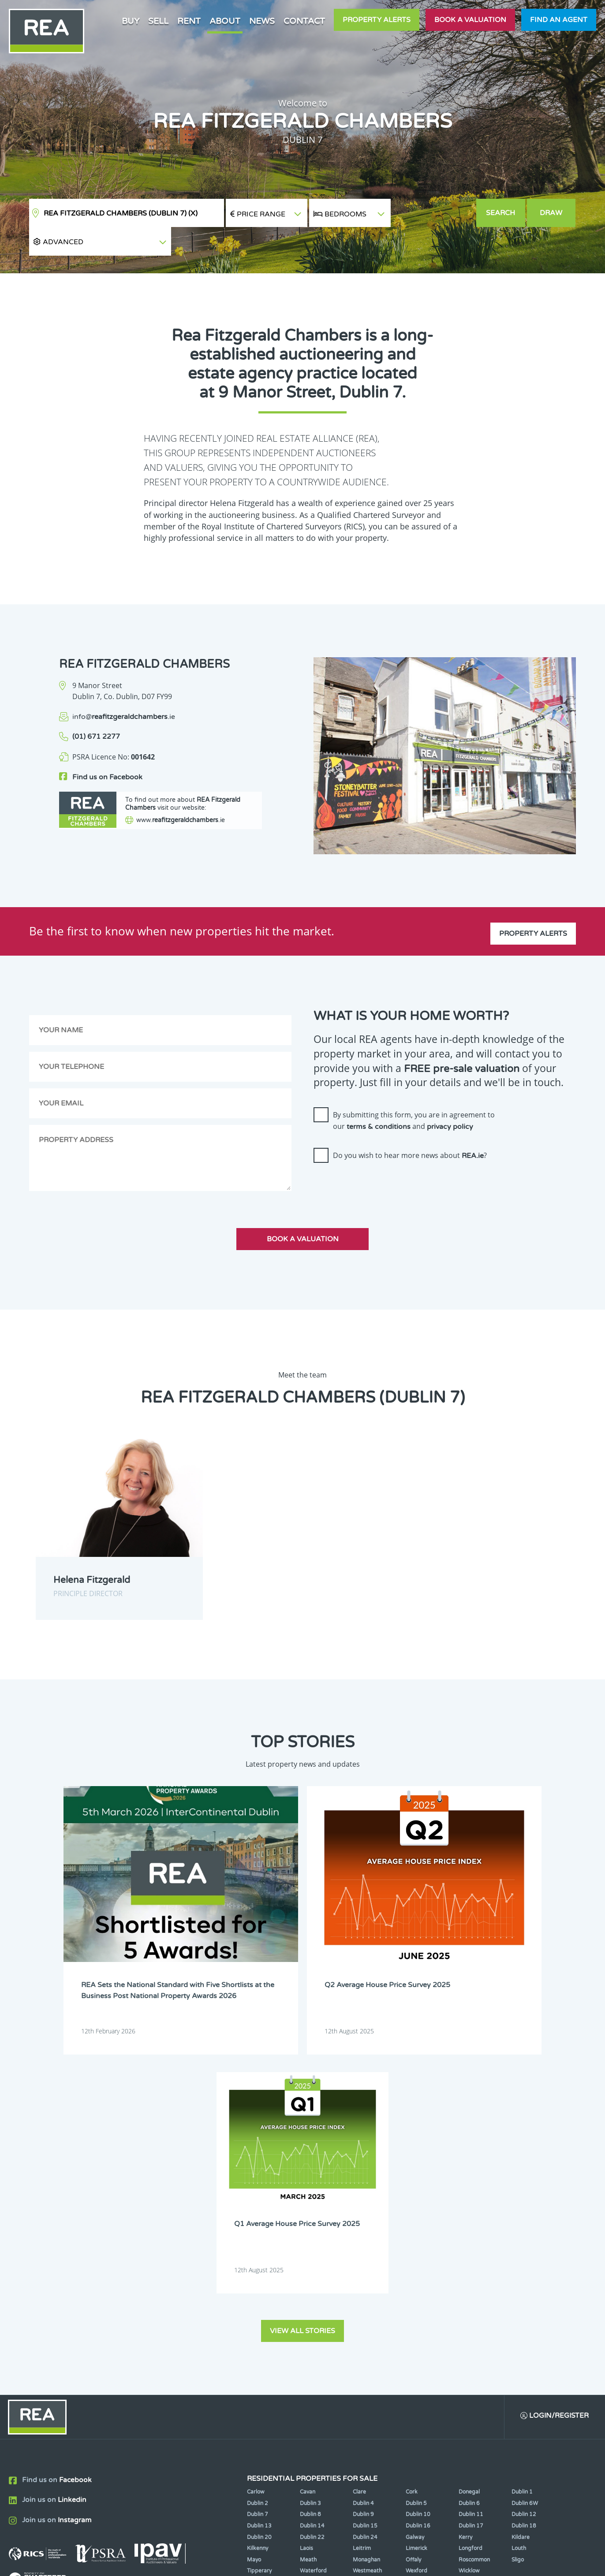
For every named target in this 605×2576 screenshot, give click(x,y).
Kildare (521, 2223)
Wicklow (469, 2257)
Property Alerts (377, 19)
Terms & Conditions (307, 2562)
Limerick (416, 2235)
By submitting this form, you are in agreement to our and (414, 1092)
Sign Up (162, 2333)
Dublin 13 (259, 2212)
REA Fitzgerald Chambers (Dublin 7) (121, 213)
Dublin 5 (416, 2190)
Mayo (254, 2246)
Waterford (313, 2257)
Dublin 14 (312, 2212)
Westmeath (367, 2257)
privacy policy (450, 1098)
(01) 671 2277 (96, 708)
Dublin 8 (310, 2201)
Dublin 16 (418, 2212)
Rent (189, 21)
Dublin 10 (418, 2201)
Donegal (469, 2178)
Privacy (368, 2562)
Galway (415, 2223)
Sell (158, 21)
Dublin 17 (471, 2212)
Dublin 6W (525, 2190)
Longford (470, 2235)
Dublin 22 (312, 2223)
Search (500, 212)
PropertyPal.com (494, 2562)
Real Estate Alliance (152, 2562)
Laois (306, 2235)
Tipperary (259, 2257)
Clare (359, 2178)
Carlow (256, 2178)
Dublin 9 (363, 2201)
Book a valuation (470, 19)
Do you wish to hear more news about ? (410, 1127)
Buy (130, 21)
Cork (412, 2178)
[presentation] (381, 1158)
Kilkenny (257, 2235)
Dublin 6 (469, 2190)
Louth (519, 2235)
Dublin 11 (471, 2201)
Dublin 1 (522, 2178)
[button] (433, 213)
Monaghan (366, 2246)
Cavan (307, 2178)
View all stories (302, 2016)
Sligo (518, 2246)
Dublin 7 (257, 2201)
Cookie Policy (237, 2562)
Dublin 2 (257, 2190)
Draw (552, 212)
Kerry (465, 2223)
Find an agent (558, 19)
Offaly (413, 2246)
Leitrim (362, 2235)
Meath (308, 2246)
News (262, 21)
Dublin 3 (310, 2190)
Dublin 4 (363, 2190)
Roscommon (474, 2246)
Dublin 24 (365, 2223)
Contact (304, 21)
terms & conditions (379, 1098)
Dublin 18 (524, 2212)
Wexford (416, 2257)
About (224, 21)
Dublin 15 (365, 2212)
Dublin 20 (259, 2223)
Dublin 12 (524, 2201)
